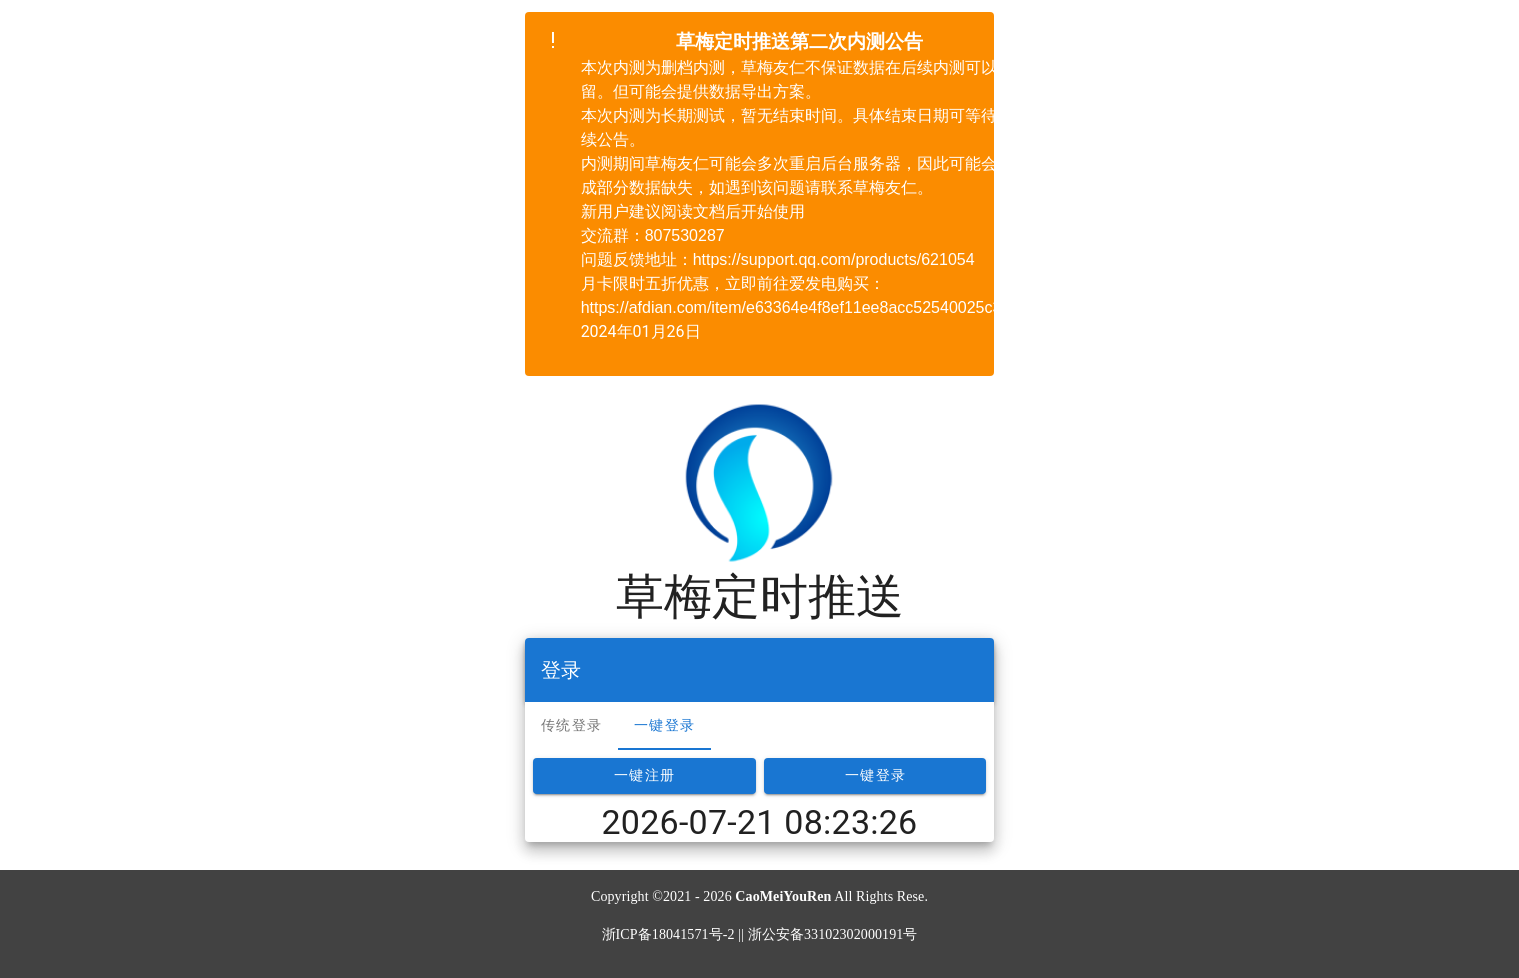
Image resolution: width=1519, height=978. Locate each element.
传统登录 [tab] (571, 725)
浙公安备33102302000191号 (833, 934)
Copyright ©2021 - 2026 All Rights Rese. (759, 896)
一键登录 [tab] (664, 725)
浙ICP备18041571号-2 (668, 934)
